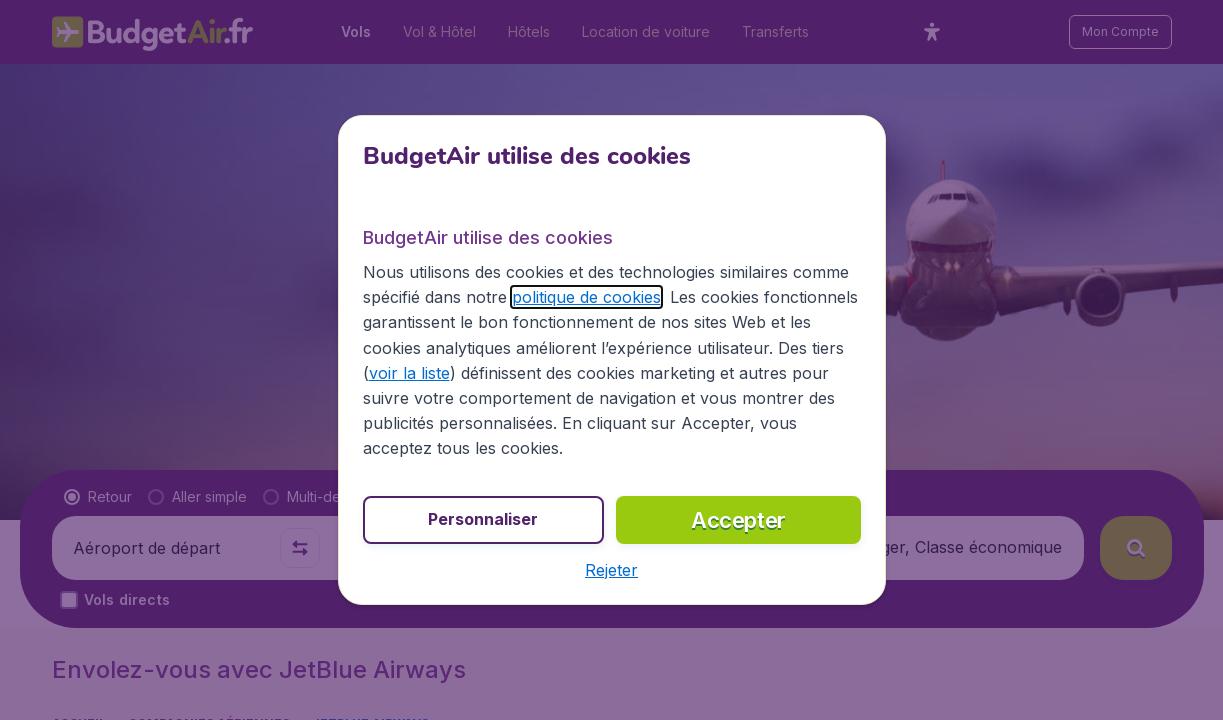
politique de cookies (586, 297)
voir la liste (409, 373)
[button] (611, 570)
